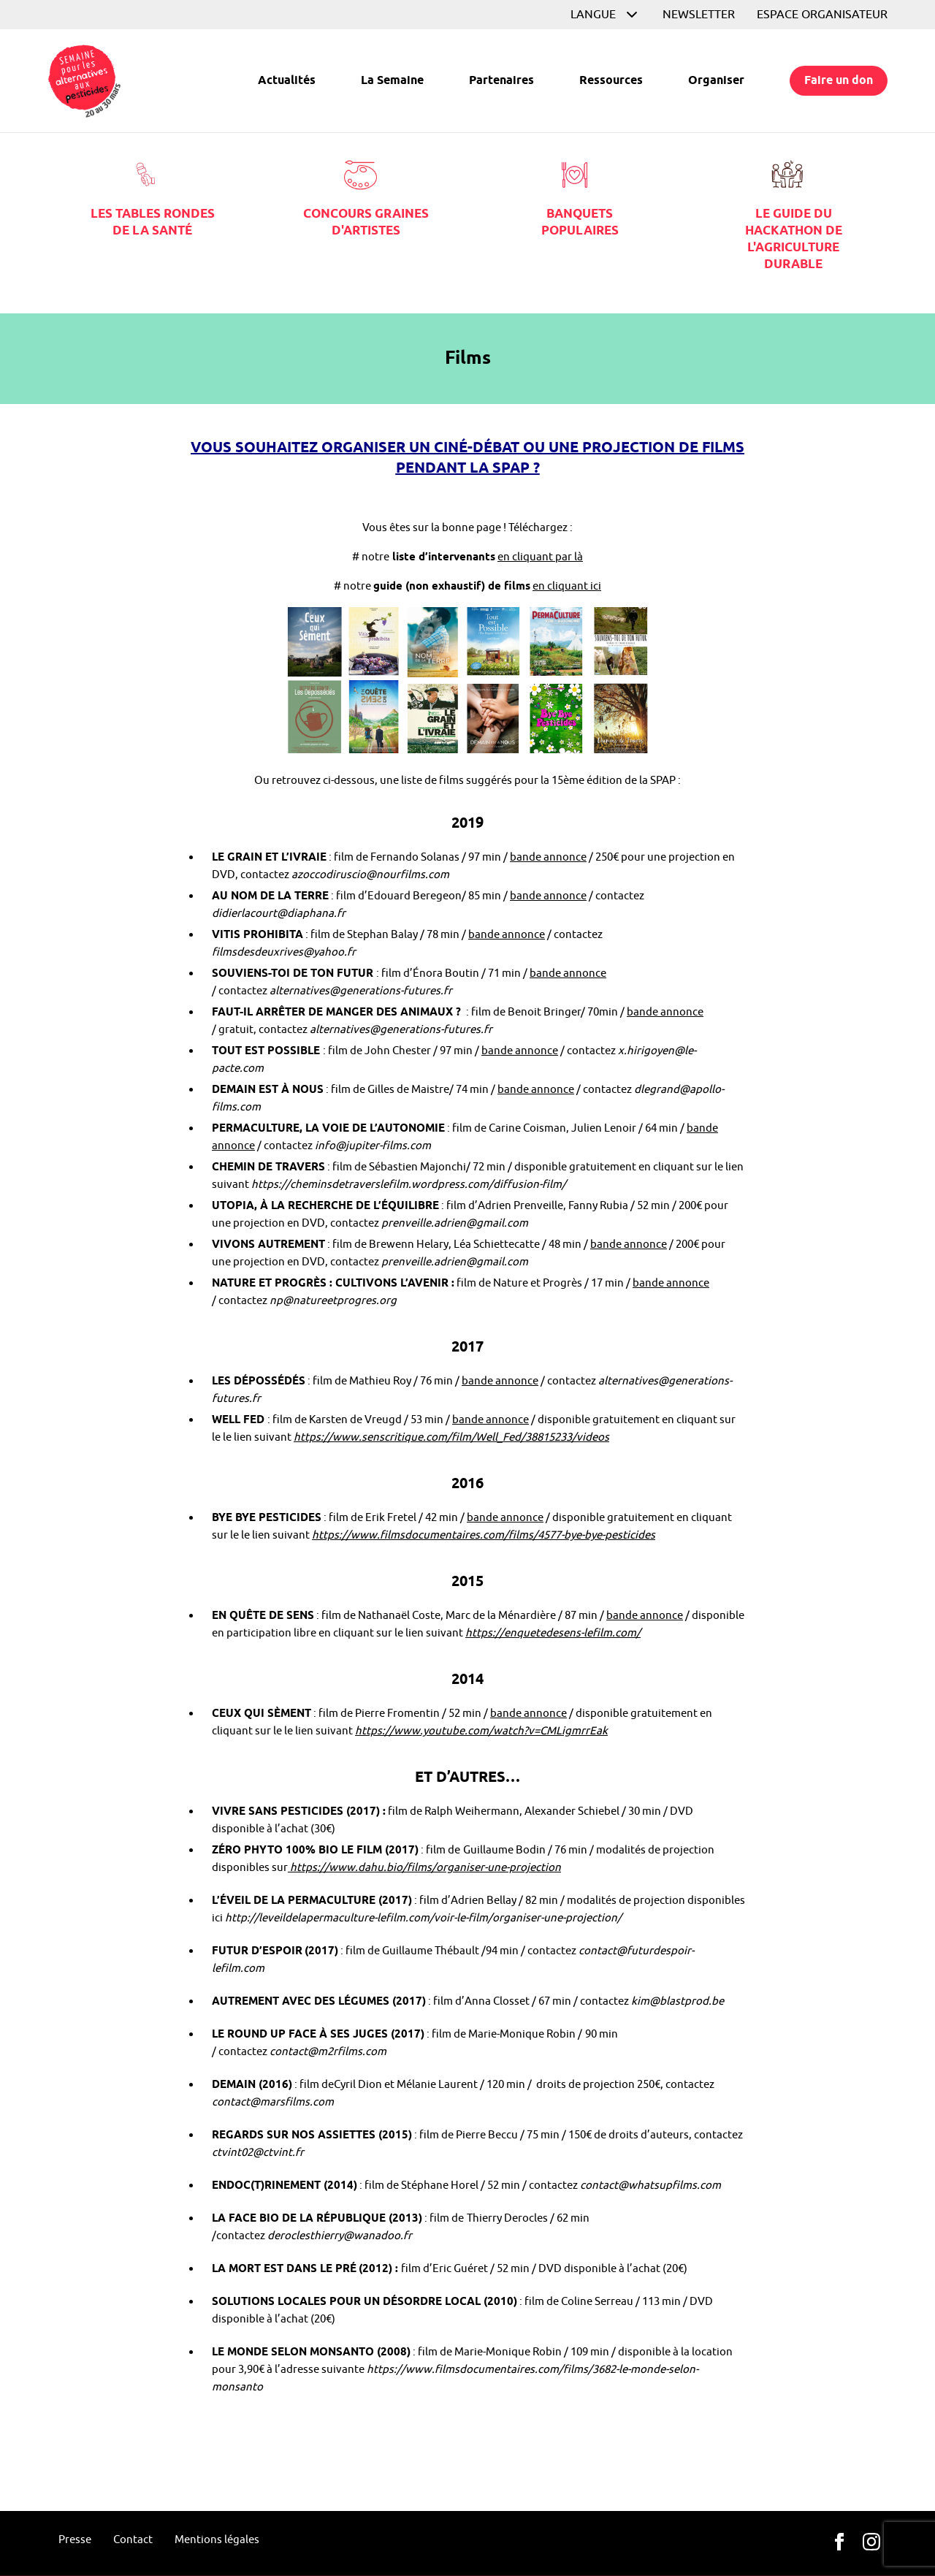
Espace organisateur (822, 14)
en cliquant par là (540, 557)
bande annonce (548, 857)
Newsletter (699, 14)
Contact (133, 2540)
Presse (74, 2540)
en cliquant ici (567, 586)
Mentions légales (217, 2540)
